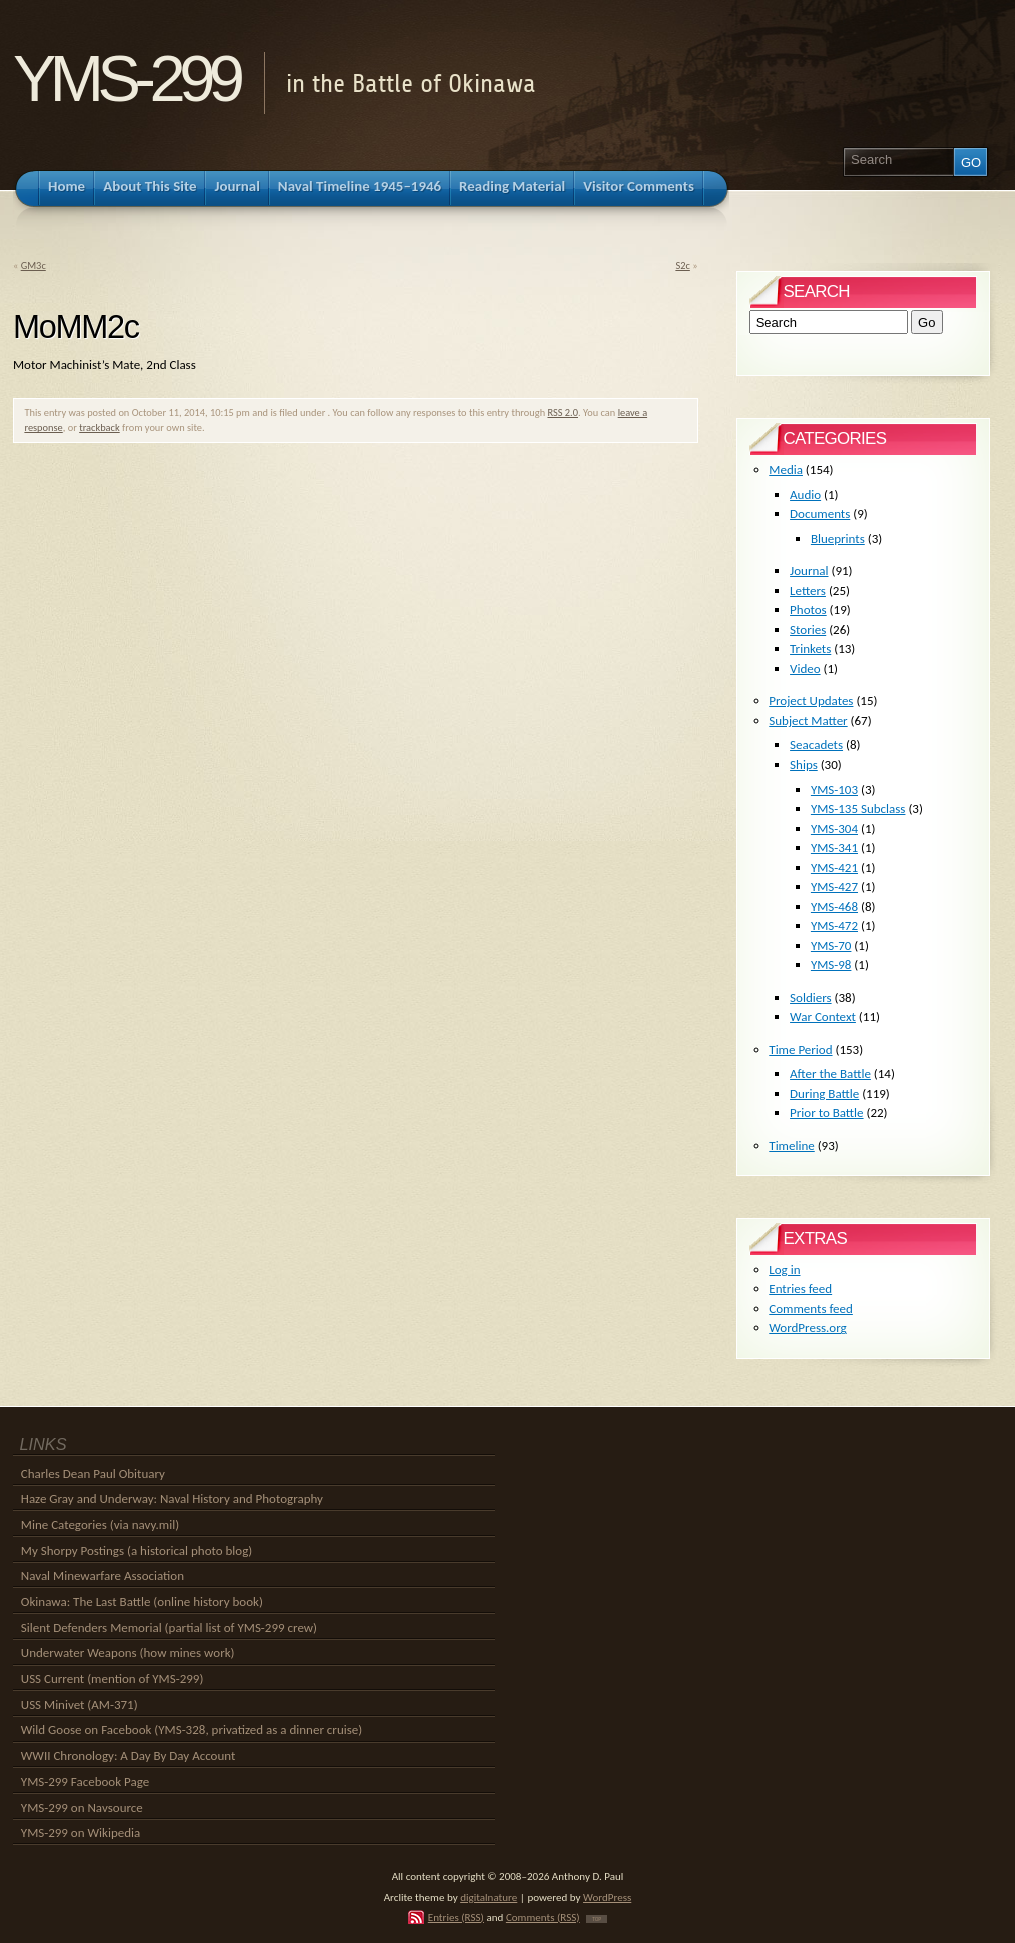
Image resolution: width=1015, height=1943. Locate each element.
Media (786, 469)
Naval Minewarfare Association (102, 1575)
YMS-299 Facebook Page (85, 1781)
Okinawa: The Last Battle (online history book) (142, 1601)
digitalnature (488, 1897)
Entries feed (800, 1288)
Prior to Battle (826, 1112)
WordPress (607, 1897)
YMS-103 (834, 789)
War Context (823, 1016)
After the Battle (830, 1073)
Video (805, 668)
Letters (808, 590)
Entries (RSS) (456, 1917)
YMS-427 (834, 886)
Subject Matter (808, 720)
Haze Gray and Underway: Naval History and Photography (172, 1498)
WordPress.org (807, 1327)
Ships (804, 764)
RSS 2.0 (562, 412)
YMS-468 (834, 906)
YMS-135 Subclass (858, 808)
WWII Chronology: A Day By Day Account (128, 1755)
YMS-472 (834, 925)
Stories (808, 629)
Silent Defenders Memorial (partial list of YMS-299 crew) (169, 1627)
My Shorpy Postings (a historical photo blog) (136, 1550)
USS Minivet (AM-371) (79, 1704)
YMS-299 (125, 78)
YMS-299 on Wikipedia (80, 1832)
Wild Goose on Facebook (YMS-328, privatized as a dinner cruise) (191, 1729)
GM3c (33, 265)
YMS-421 (834, 867)
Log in (784, 1269)
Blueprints (838, 538)
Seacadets (816, 744)
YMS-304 (834, 828)
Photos (808, 609)
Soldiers (811, 997)
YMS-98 (831, 964)
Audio (805, 494)
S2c (682, 265)
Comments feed (811, 1308)
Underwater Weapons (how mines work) (128, 1652)
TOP (596, 1919)
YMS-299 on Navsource (82, 1807)
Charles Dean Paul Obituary (93, 1473)
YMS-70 (831, 945)
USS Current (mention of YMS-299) (112, 1678)
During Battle (824, 1093)
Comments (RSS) (543, 1917)
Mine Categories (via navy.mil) (100, 1524)
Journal (809, 570)
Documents (820, 513)
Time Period (800, 1049)
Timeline (791, 1145)
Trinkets (810, 648)
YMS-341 (834, 847)
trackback (99, 427)
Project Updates (811, 700)
